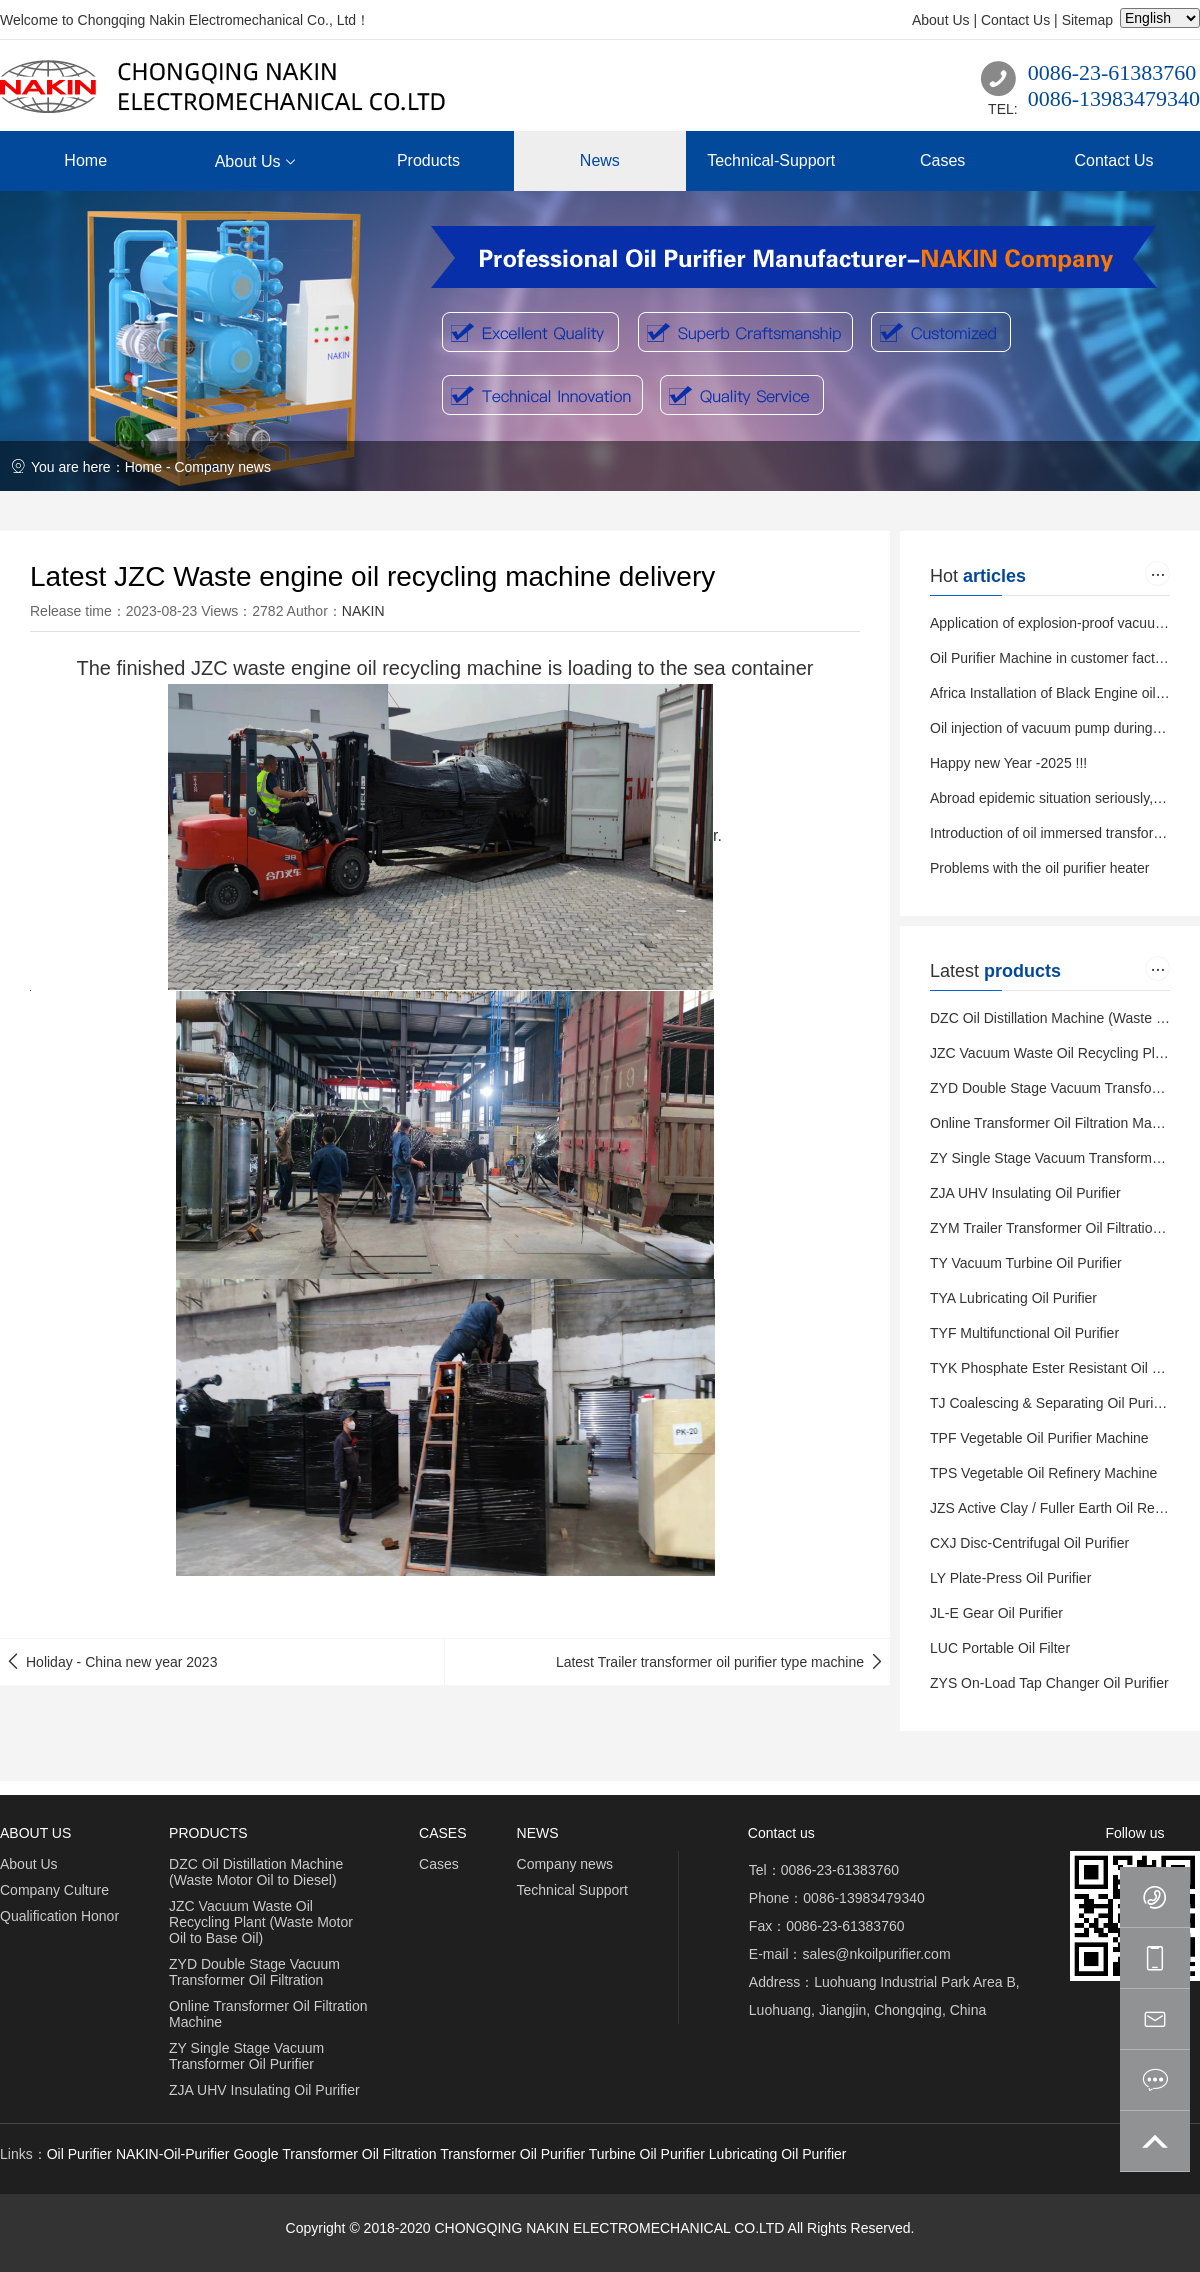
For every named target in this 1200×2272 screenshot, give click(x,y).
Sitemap (1087, 20)
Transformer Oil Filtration (359, 2154)
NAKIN (363, 611)
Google (255, 2154)
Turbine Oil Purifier (647, 2154)
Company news (222, 467)
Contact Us (1015, 20)
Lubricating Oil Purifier (778, 2154)
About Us (941, 20)
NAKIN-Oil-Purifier (173, 2154)
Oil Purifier (79, 2154)
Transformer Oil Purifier (512, 2154)
